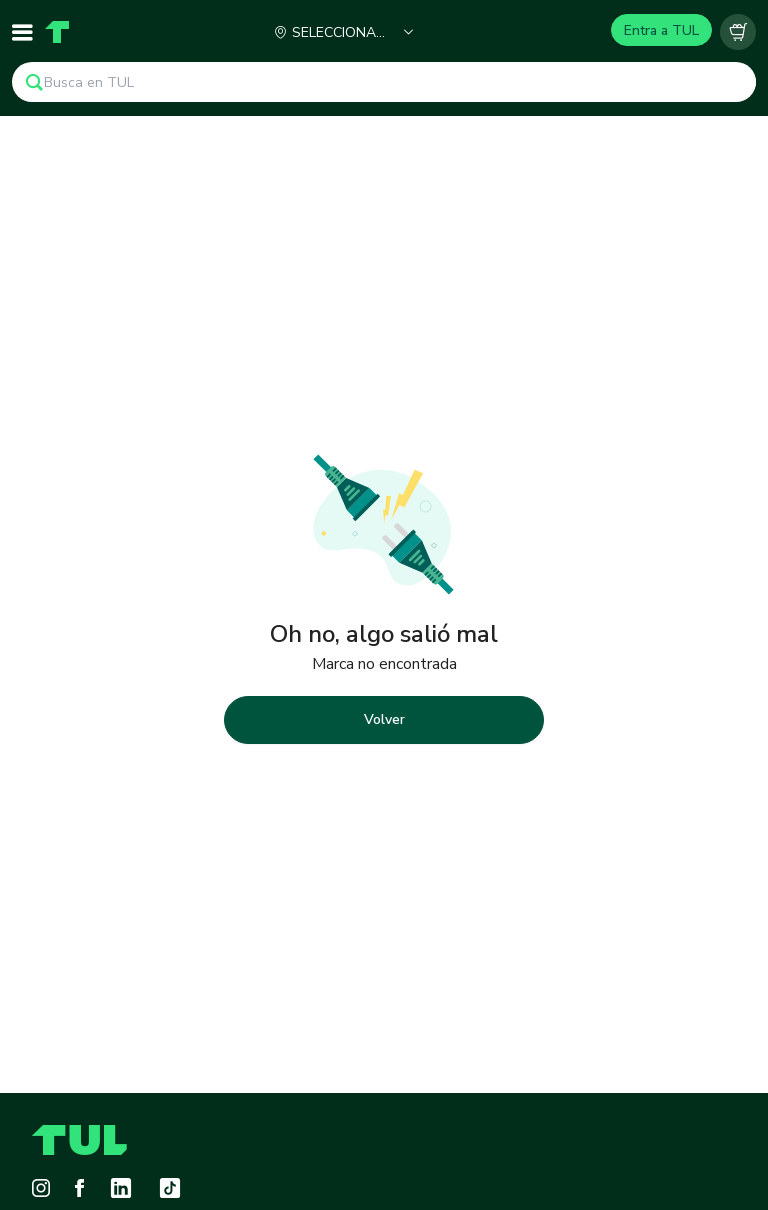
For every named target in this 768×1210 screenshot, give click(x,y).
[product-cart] (738, 32)
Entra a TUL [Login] (661, 30)
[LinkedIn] (121, 1188)
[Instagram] (41, 1188)
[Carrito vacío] (738, 32)
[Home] (57, 32)
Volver (384, 719)
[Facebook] (79, 1188)
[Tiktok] (170, 1188)
